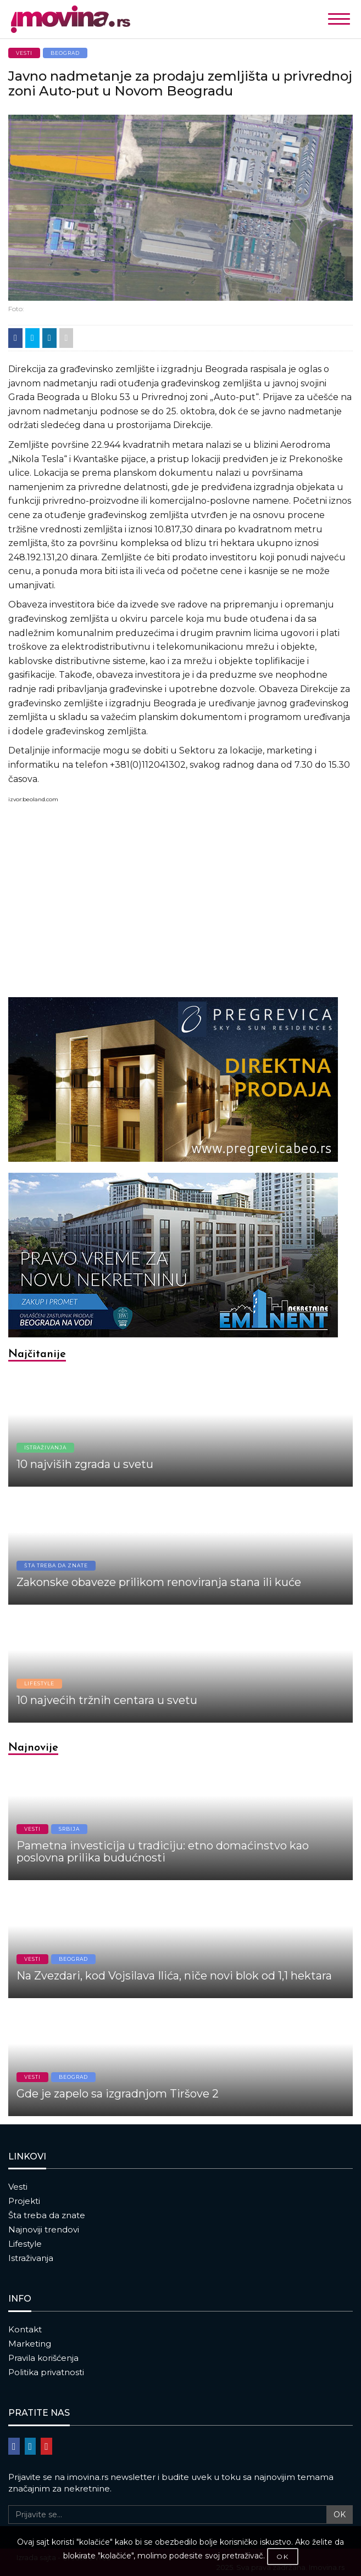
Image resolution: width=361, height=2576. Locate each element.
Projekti (24, 2201)
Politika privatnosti (46, 2372)
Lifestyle (25, 2243)
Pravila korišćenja (43, 2358)
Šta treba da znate (46, 2215)
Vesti (17, 2186)
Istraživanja (30, 2258)
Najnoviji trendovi (43, 2229)
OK (340, 2514)
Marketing (29, 2343)
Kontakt (25, 2329)
